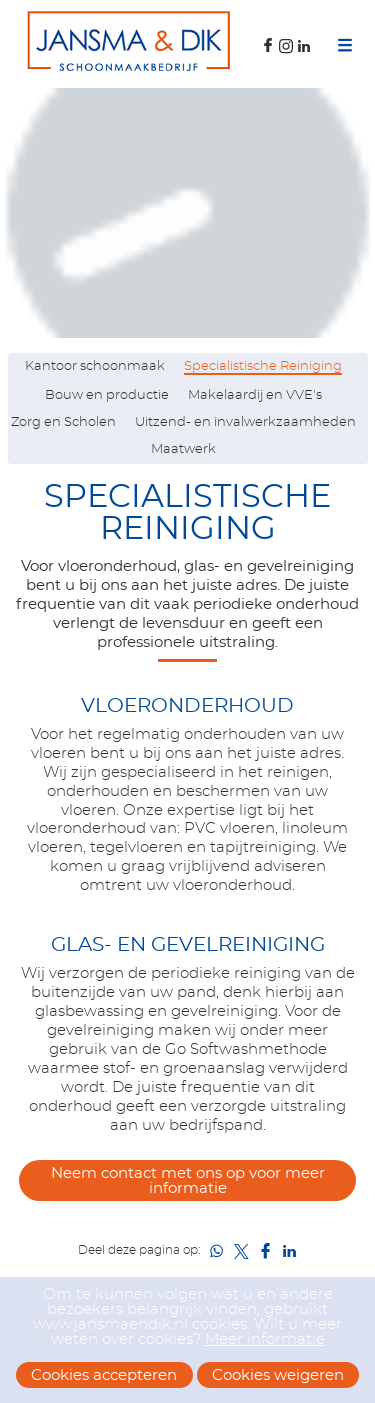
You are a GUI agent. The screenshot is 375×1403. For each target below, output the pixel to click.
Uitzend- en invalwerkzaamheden (245, 422)
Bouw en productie (107, 395)
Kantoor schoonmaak (95, 366)
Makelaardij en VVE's (255, 395)
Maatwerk (183, 449)
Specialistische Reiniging (263, 366)
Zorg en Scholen (63, 422)
